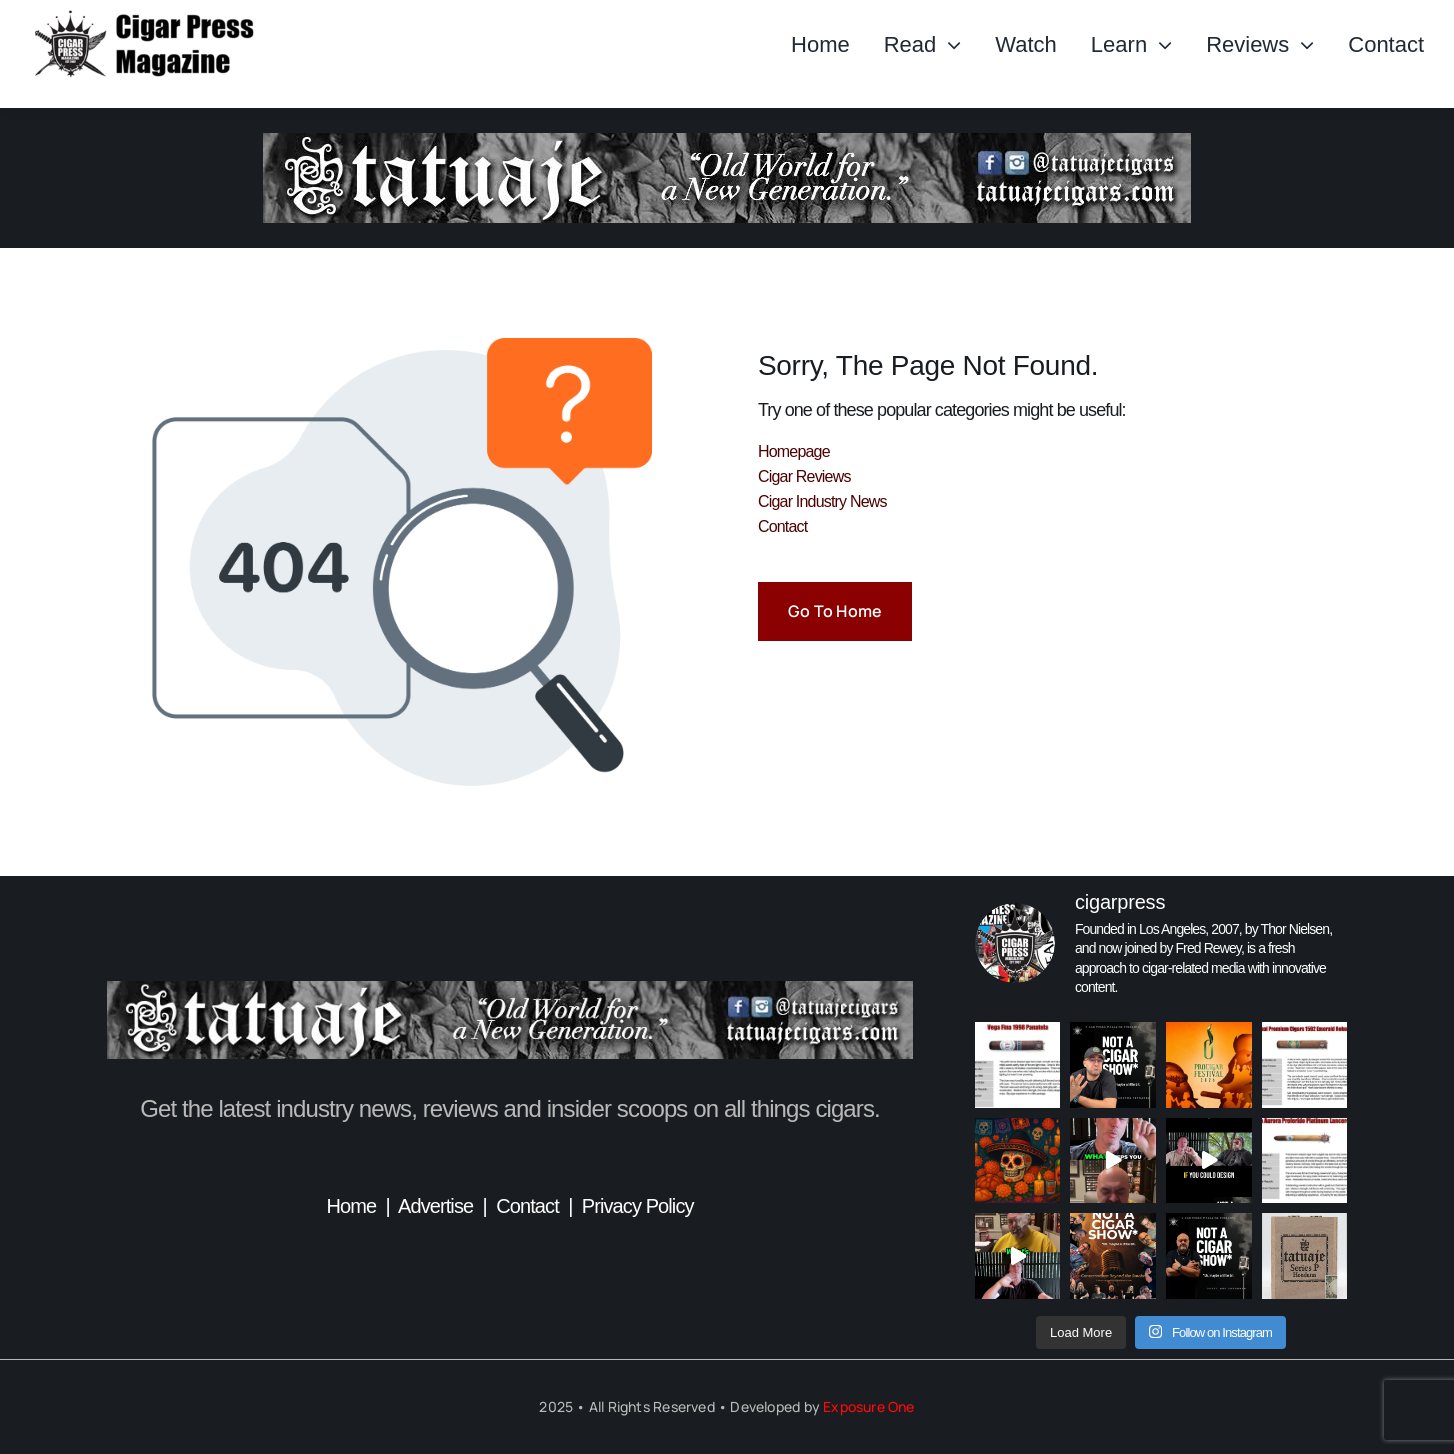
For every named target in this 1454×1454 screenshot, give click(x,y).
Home (351, 1206)
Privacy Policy (638, 1206)
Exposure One (869, 1406)
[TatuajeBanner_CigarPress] (510, 990)
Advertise (435, 1206)
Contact (527, 1206)
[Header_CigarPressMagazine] (169, 18)
